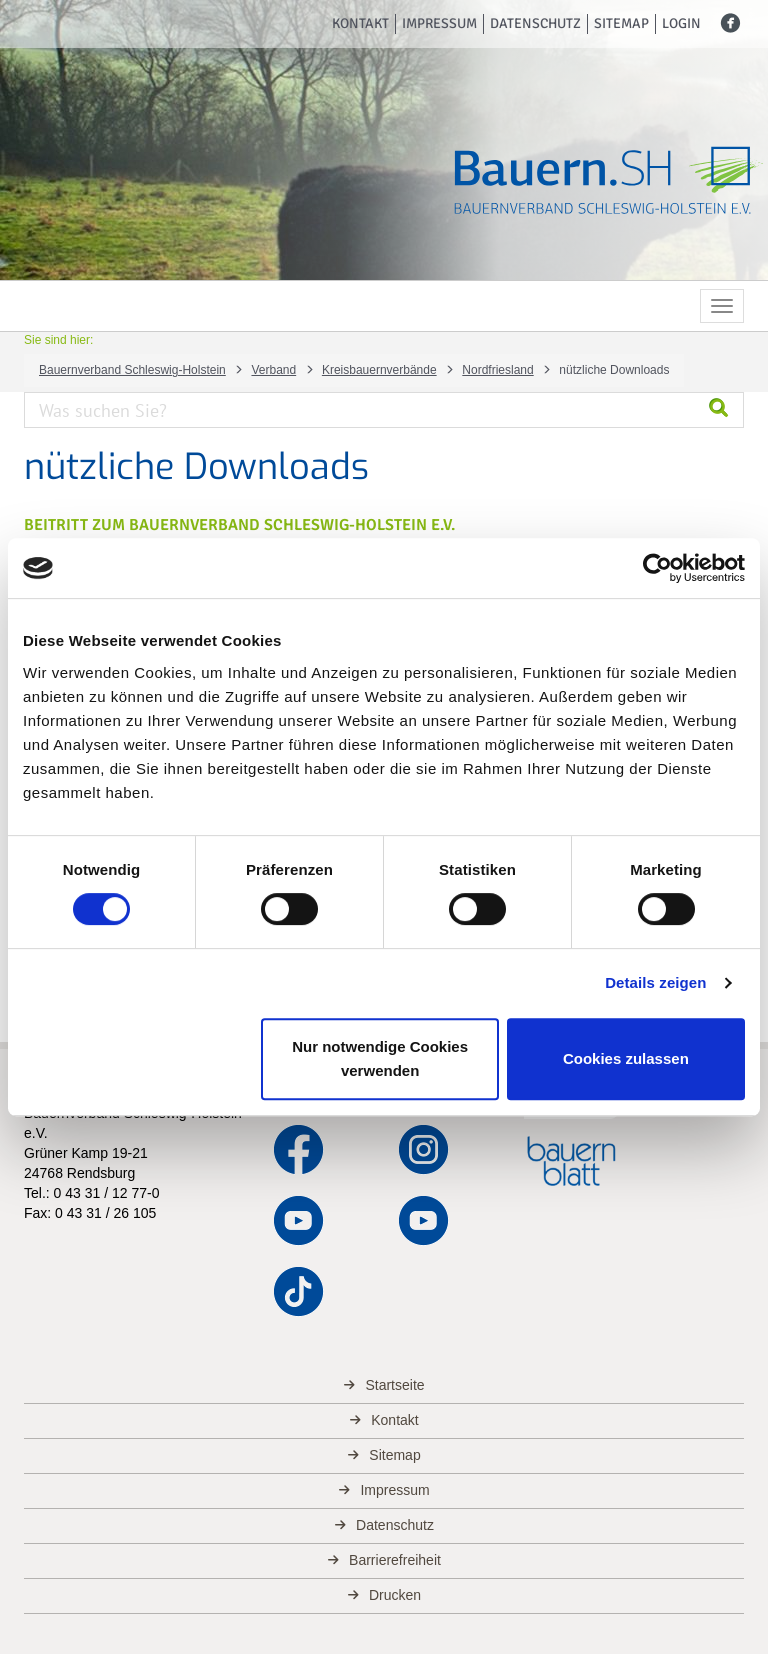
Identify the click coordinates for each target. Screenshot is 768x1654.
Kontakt (360, 23)
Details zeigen (655, 982)
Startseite (394, 1385)
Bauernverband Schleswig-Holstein (132, 370)
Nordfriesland (497, 370)
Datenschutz (535, 23)
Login (681, 23)
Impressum (439, 23)
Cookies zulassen (626, 1058)
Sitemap (621, 23)
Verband (273, 370)
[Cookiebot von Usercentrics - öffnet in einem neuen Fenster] (657, 568)
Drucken (395, 1595)
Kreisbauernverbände (379, 370)
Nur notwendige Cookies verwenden (380, 1058)
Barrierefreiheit (395, 1560)
